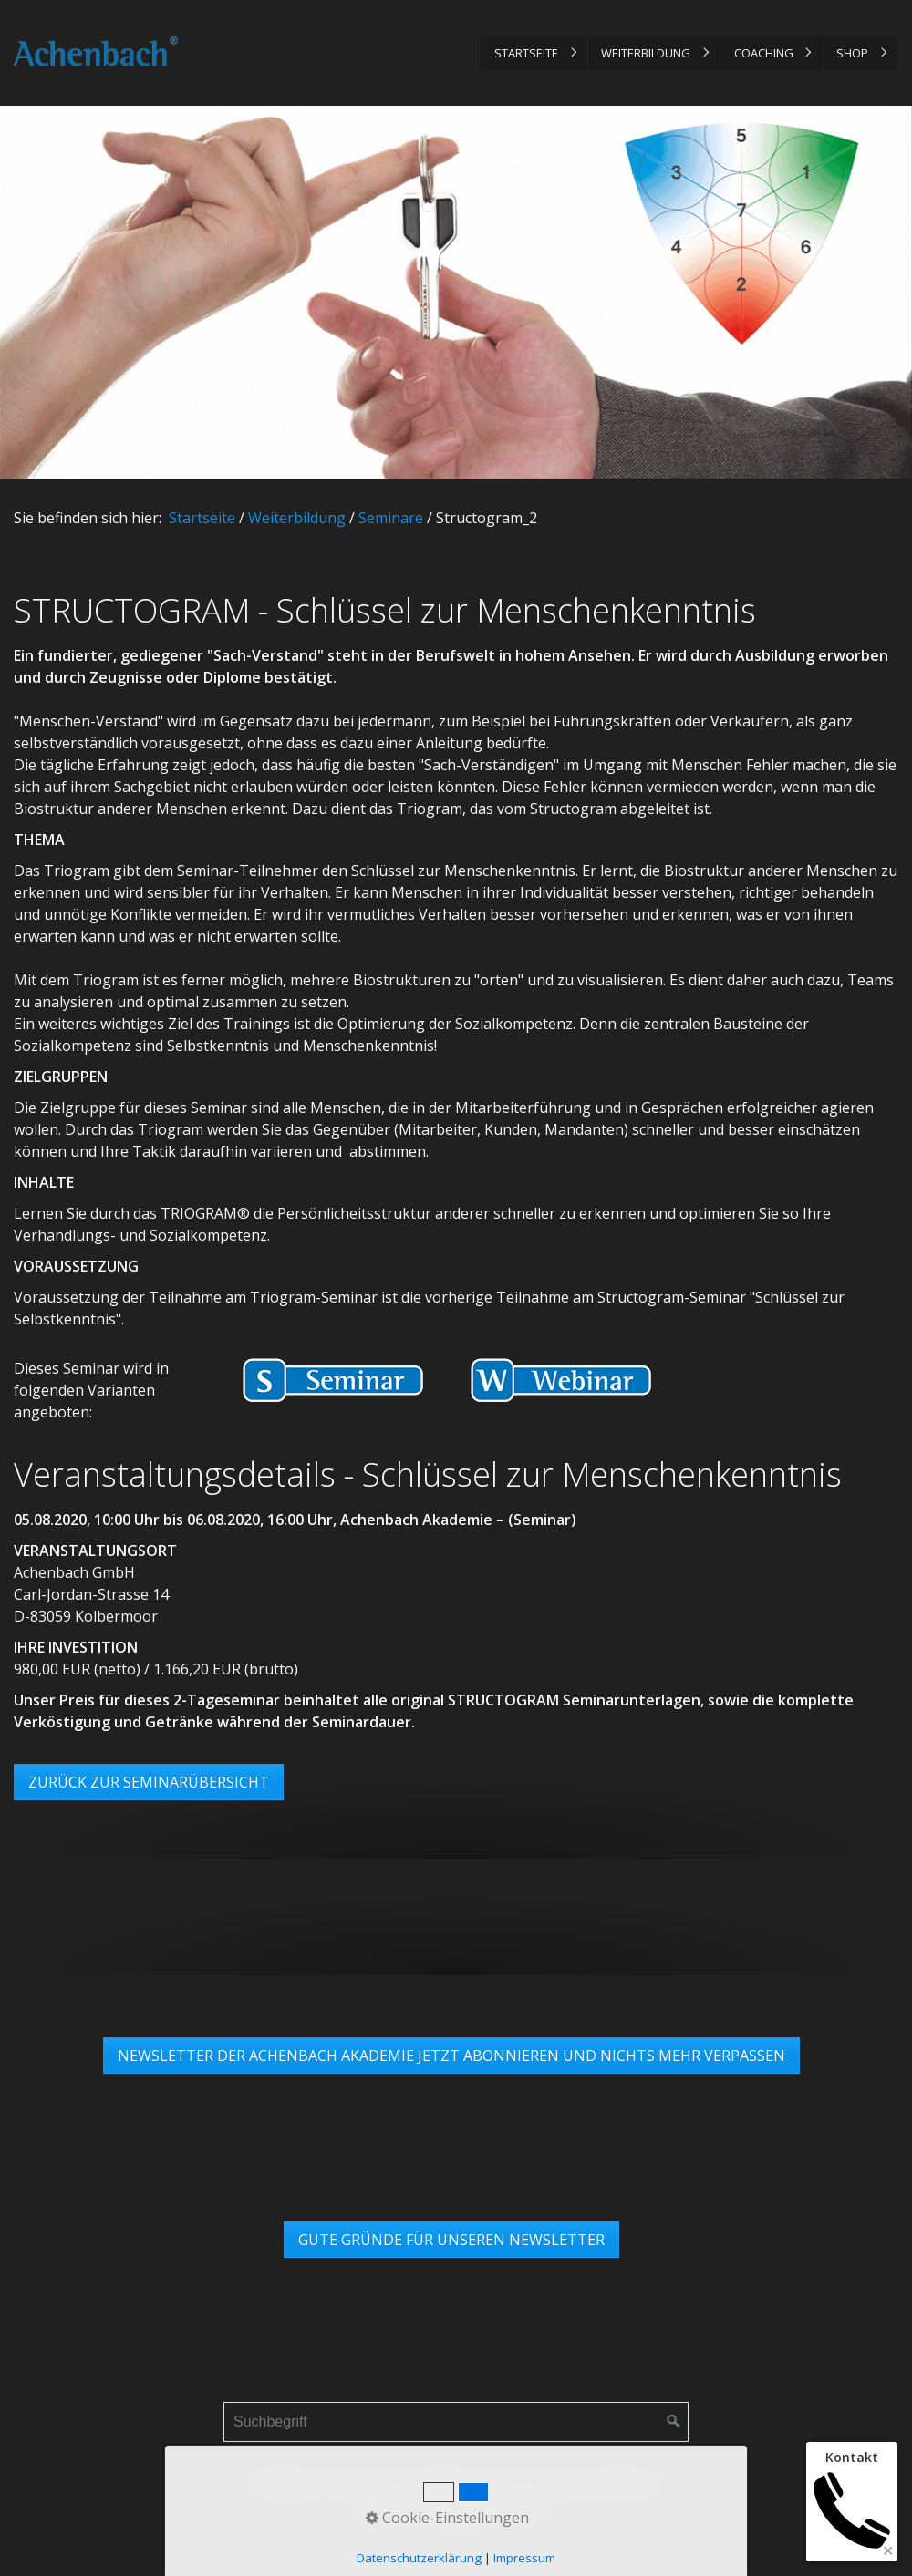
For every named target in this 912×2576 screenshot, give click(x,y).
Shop (852, 53)
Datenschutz (460, 2483)
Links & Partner (607, 2483)
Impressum (367, 2483)
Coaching (763, 53)
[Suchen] (674, 2422)
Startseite (526, 53)
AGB (529, 2483)
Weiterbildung (645, 53)
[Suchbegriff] (456, 2422)
